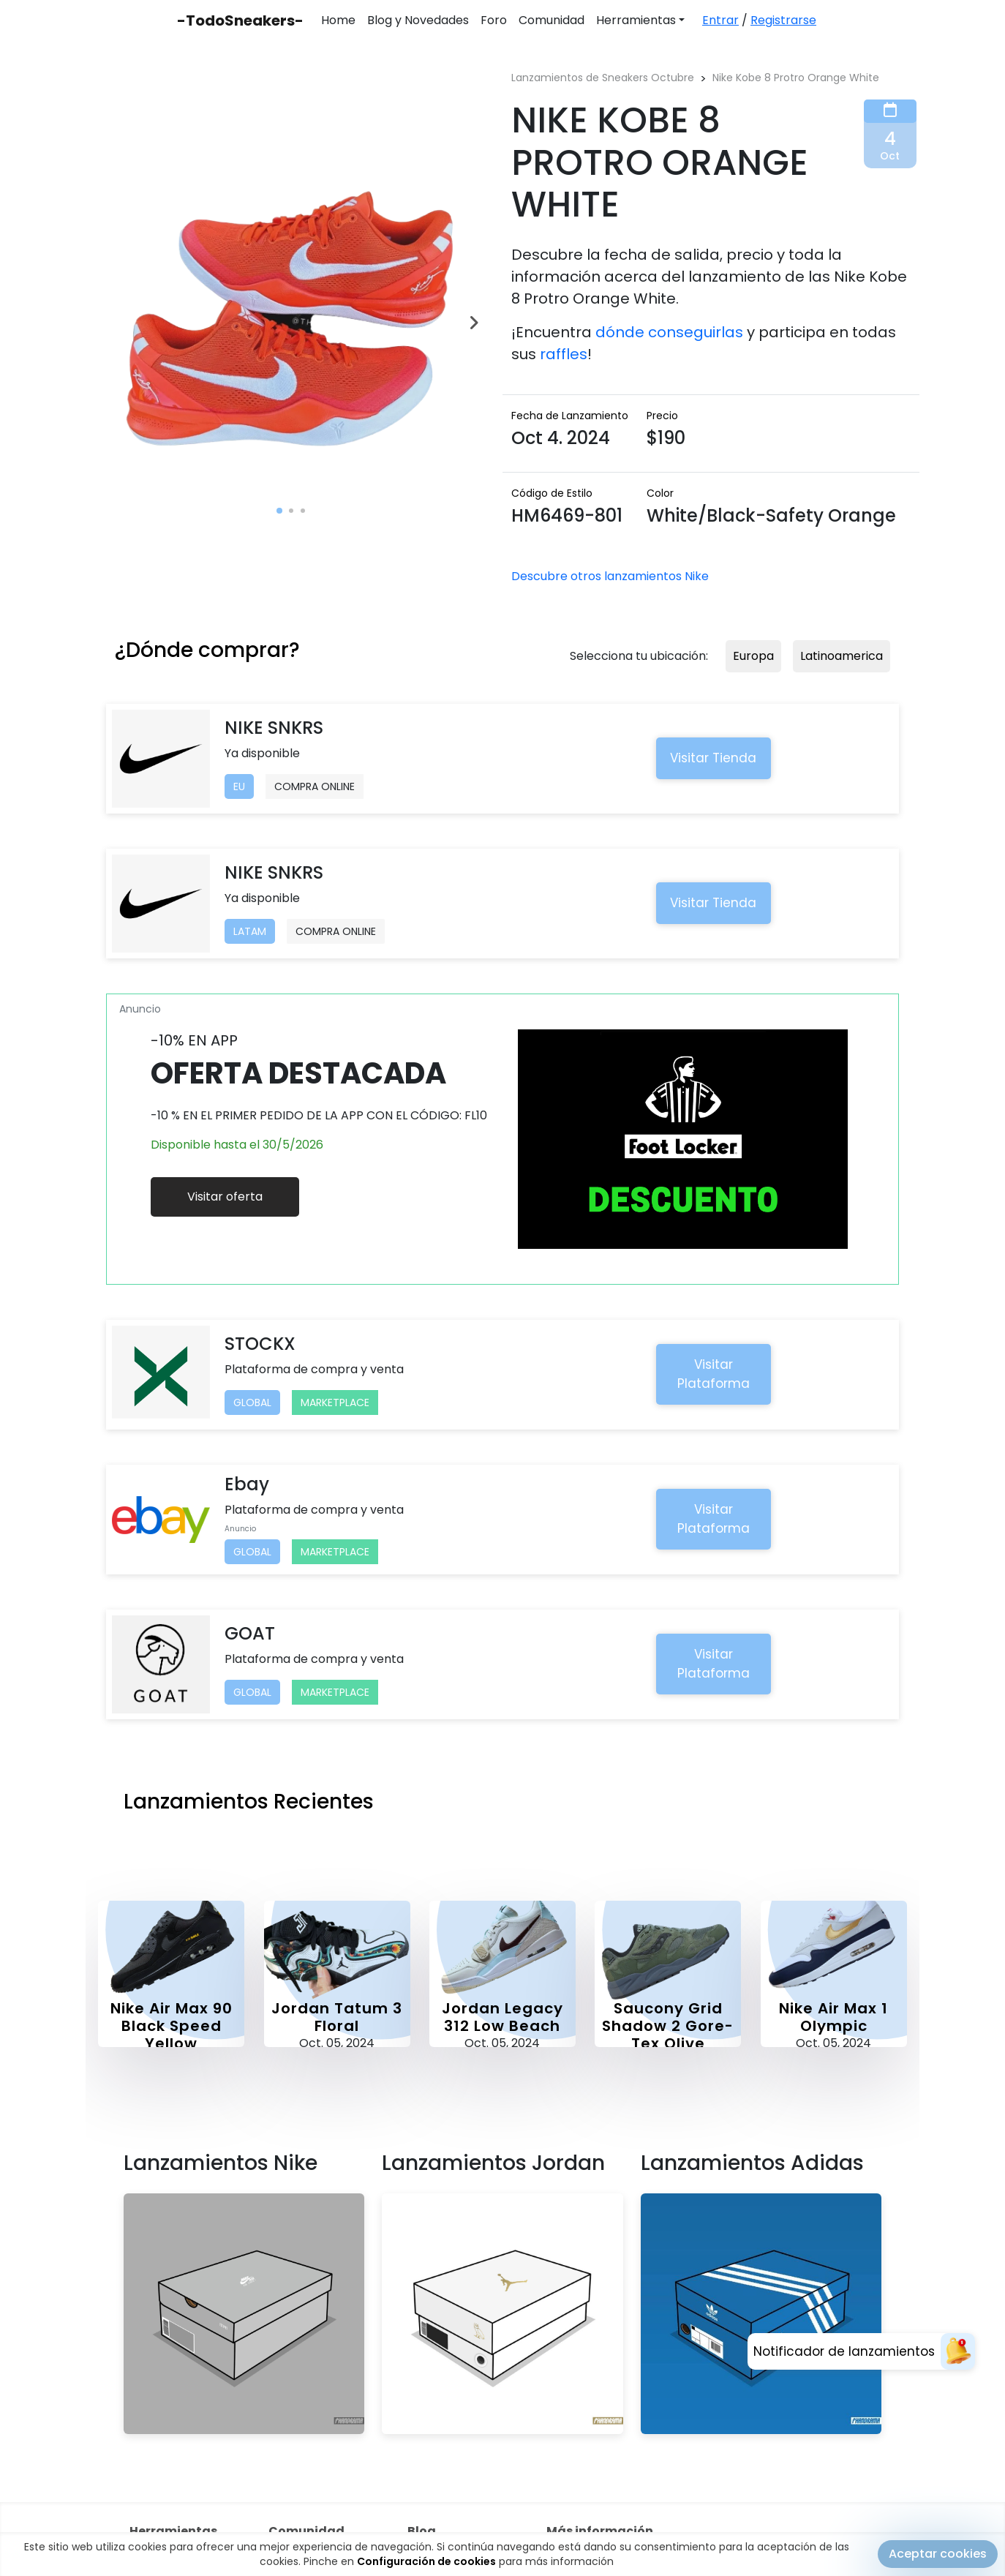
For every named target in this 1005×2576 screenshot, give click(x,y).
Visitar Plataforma (713, 1374)
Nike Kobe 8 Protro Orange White (795, 77)
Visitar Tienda (713, 758)
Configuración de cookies (426, 2561)
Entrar (720, 20)
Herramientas (636, 20)
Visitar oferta (225, 1196)
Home (338, 20)
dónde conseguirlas (669, 332)
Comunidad (551, 20)
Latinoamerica (841, 655)
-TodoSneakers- (240, 20)
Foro (494, 20)
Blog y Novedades (418, 20)
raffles (563, 354)
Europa (753, 655)
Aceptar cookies (938, 2553)
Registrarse (783, 20)
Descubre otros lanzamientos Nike (610, 576)
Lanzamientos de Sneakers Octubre (602, 77)
